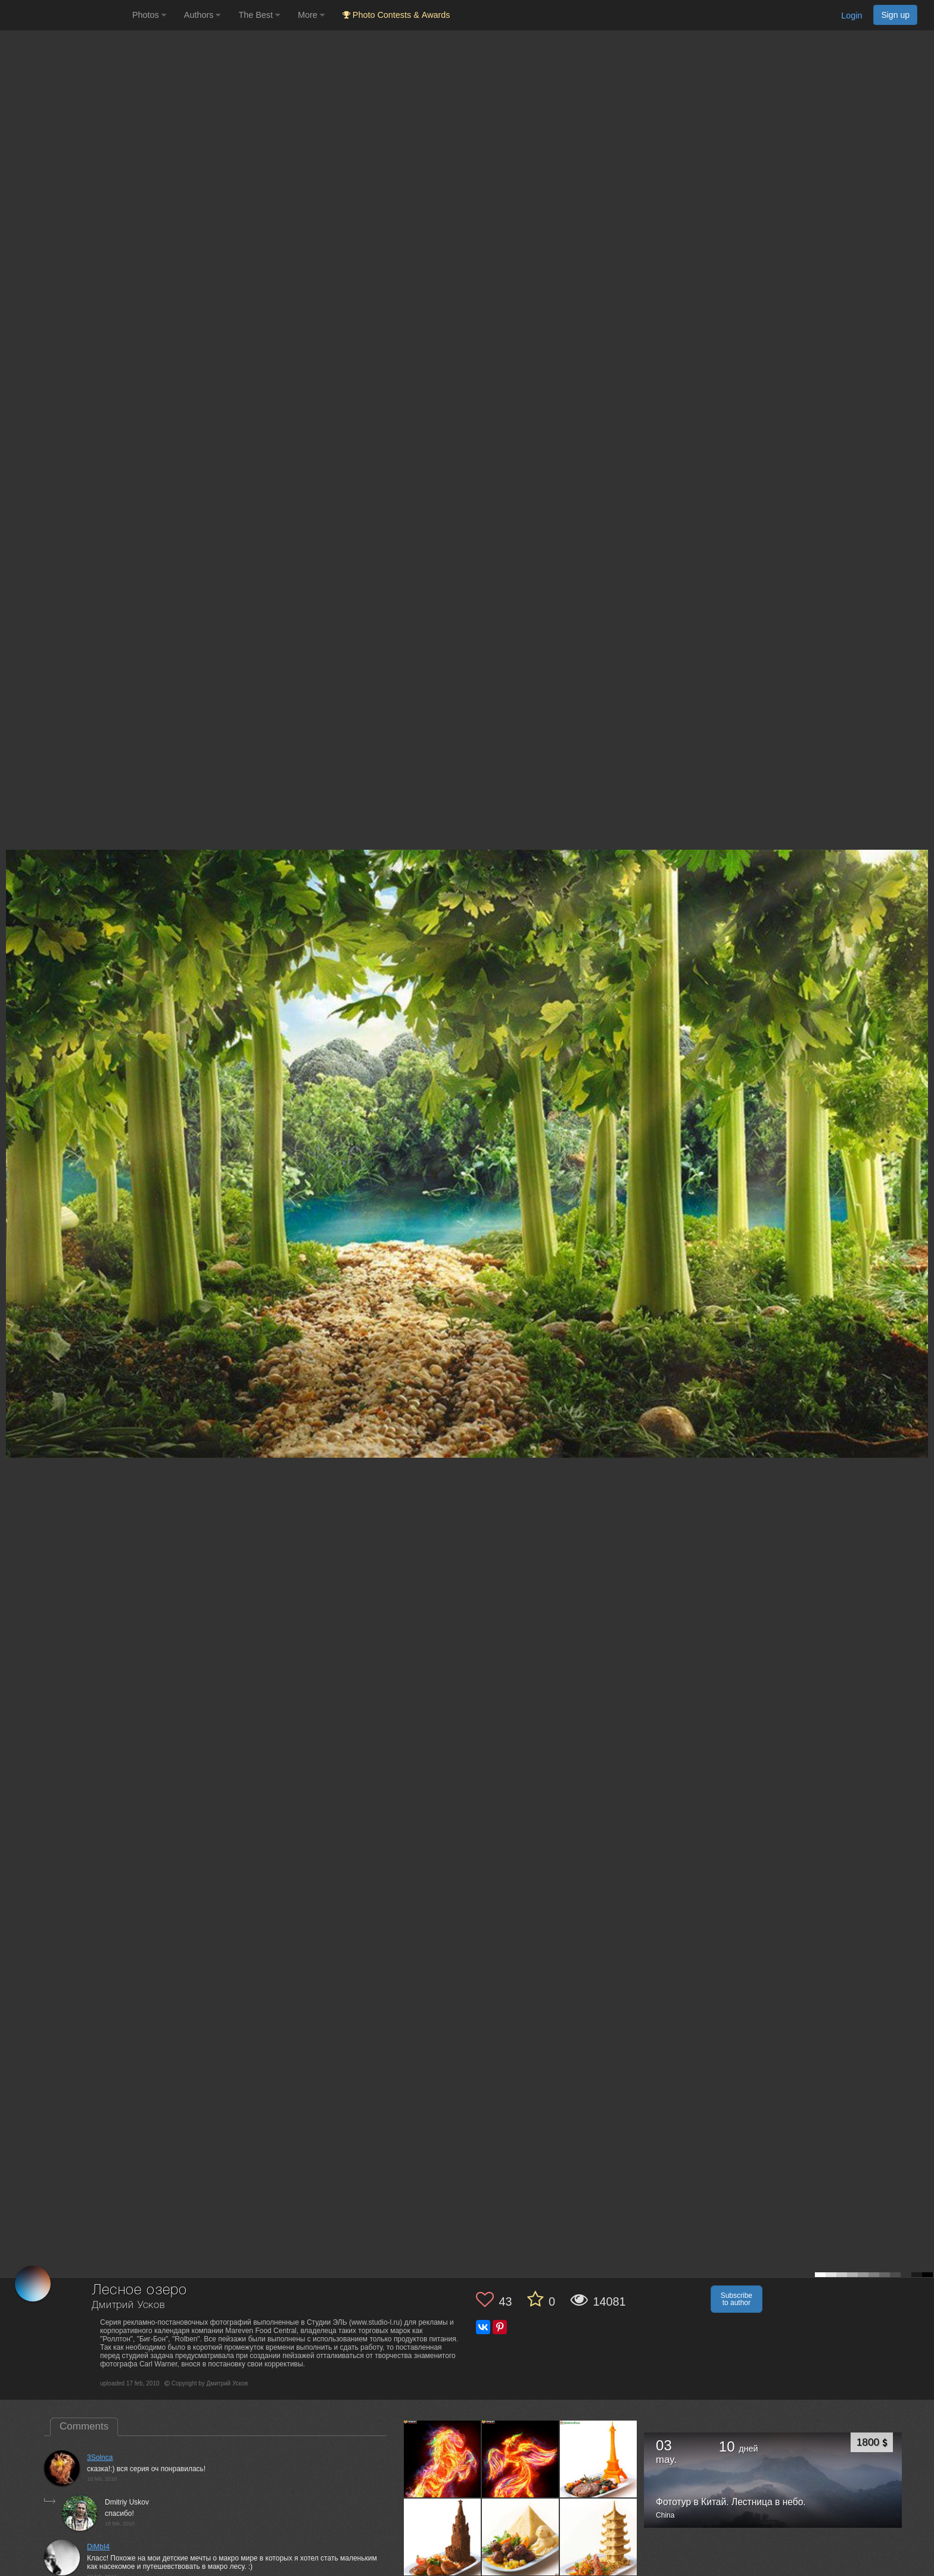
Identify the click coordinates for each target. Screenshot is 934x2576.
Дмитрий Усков (128, 2305)
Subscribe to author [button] (736, 2299)
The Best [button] (259, 15)
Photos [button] (149, 15)
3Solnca (100, 2457)
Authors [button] (202, 15)
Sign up (895, 15)
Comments (84, 2426)
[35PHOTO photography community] (64, 15)
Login (851, 15)
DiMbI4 (98, 2547)
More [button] (311, 15)
